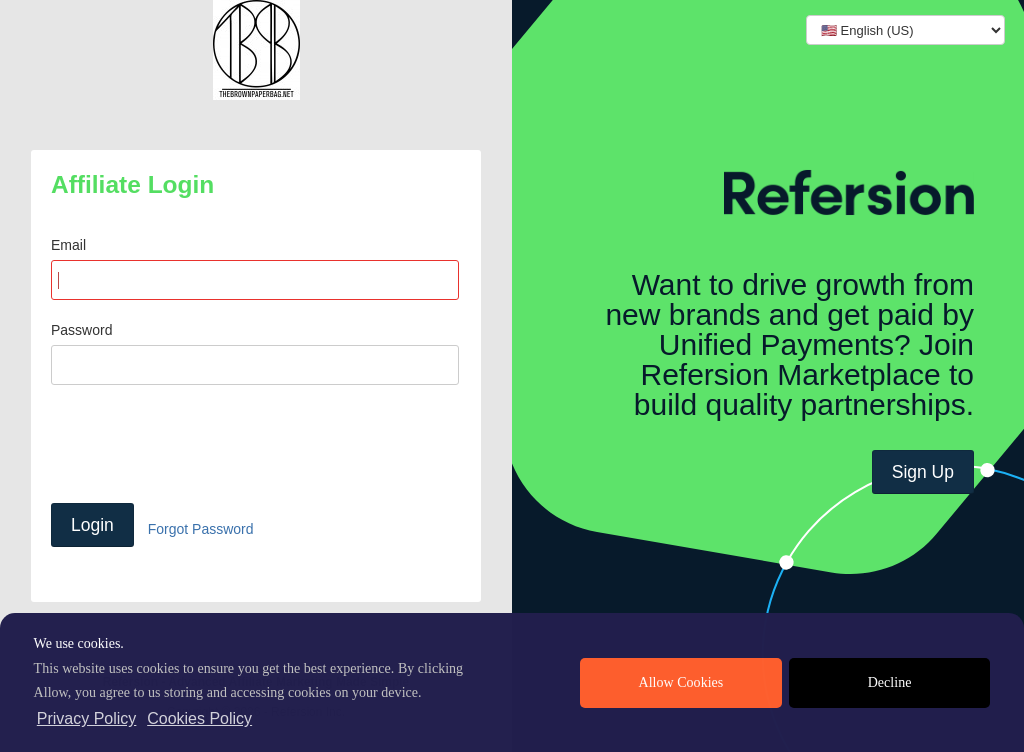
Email (68, 245)
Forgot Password (201, 529)
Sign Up (923, 472)
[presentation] (203, 444)
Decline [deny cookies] (890, 682)
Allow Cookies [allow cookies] (681, 682)
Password (81, 330)
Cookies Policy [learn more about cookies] (199, 718)
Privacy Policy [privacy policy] (87, 718)
